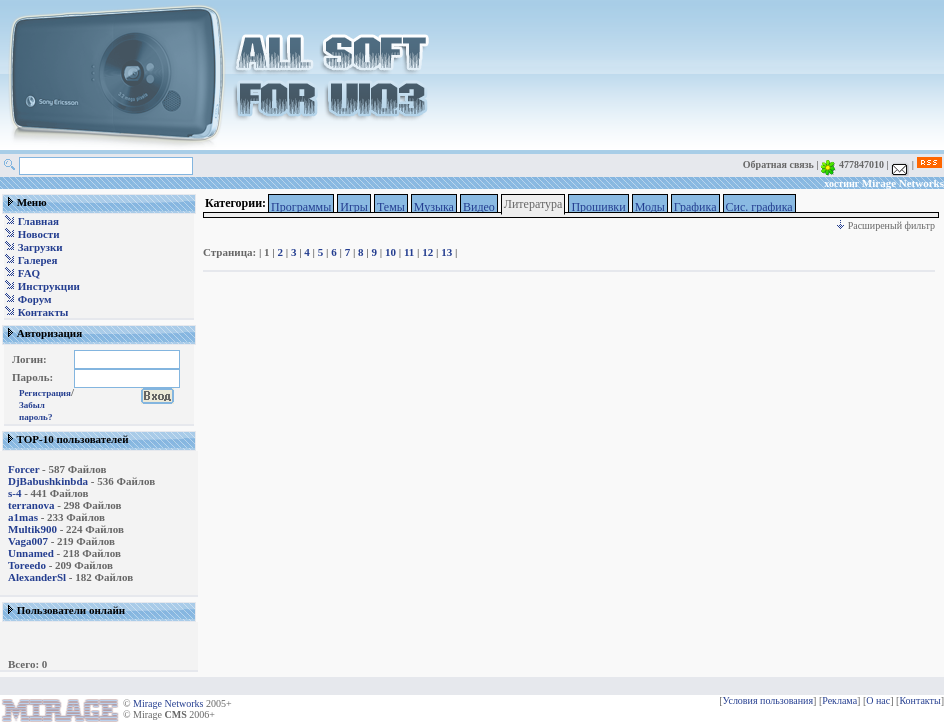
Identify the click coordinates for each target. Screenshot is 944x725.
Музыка (434, 207)
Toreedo (27, 565)
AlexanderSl (37, 577)
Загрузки (40, 247)
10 (390, 252)
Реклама (839, 700)
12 (427, 252)
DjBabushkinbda (48, 481)
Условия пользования (768, 700)
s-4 (14, 493)
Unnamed (31, 553)
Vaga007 (28, 541)
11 (409, 252)
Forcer (23, 469)
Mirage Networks (903, 183)
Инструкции (49, 286)
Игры (354, 207)
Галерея (38, 260)
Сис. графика (759, 207)
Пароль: (32, 377)
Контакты (43, 312)
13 (446, 252)
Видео (479, 207)
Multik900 (32, 529)
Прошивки (598, 207)
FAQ (29, 273)
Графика (695, 207)
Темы (391, 207)
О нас (878, 700)
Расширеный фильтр (885, 225)
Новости (39, 234)
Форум (35, 299)
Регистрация (45, 393)
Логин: (29, 359)
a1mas (23, 517)
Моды (650, 207)
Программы (301, 207)
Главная (38, 221)
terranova (31, 505)
